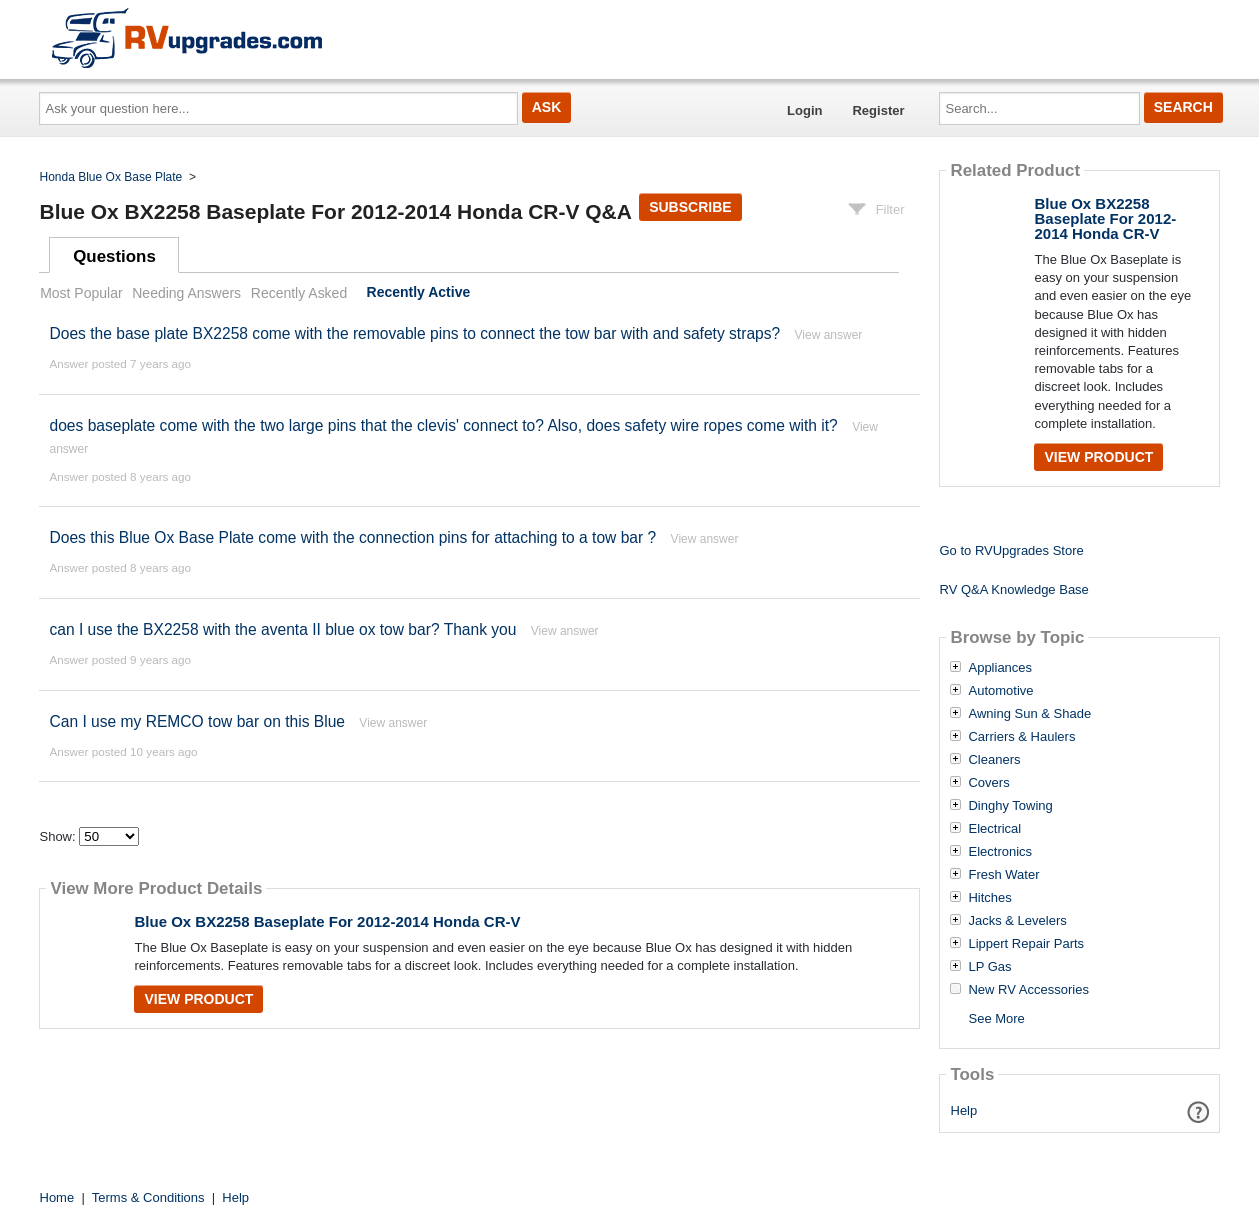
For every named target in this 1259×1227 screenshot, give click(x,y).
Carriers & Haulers (1021, 737)
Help (964, 1110)
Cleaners (994, 760)
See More (996, 1018)
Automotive (1000, 691)
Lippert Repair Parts (1026, 944)
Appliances (1000, 668)
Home (57, 1197)
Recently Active (419, 293)
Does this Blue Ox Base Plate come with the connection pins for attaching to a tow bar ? (352, 537)
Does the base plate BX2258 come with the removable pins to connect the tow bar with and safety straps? (416, 333)
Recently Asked (299, 293)
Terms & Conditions (148, 1197)
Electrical (994, 829)
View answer (829, 335)
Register (878, 110)
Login (804, 110)
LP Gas (989, 967)
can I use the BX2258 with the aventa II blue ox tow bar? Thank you (282, 629)
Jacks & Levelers (1017, 921)
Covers (988, 783)
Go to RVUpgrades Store (1011, 550)
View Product (198, 999)
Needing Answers (186, 293)
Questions (114, 256)
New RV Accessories (1028, 990)
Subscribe (690, 207)
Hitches (989, 898)
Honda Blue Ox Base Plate (111, 177)
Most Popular (81, 293)
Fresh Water (1003, 875)
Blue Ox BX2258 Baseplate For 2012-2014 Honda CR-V (327, 921)
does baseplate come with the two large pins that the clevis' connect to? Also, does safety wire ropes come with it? (443, 425)
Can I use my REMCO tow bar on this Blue (197, 721)
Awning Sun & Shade (1029, 714)
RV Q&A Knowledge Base (1013, 589)
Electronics (1000, 852)
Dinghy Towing (1010, 806)
